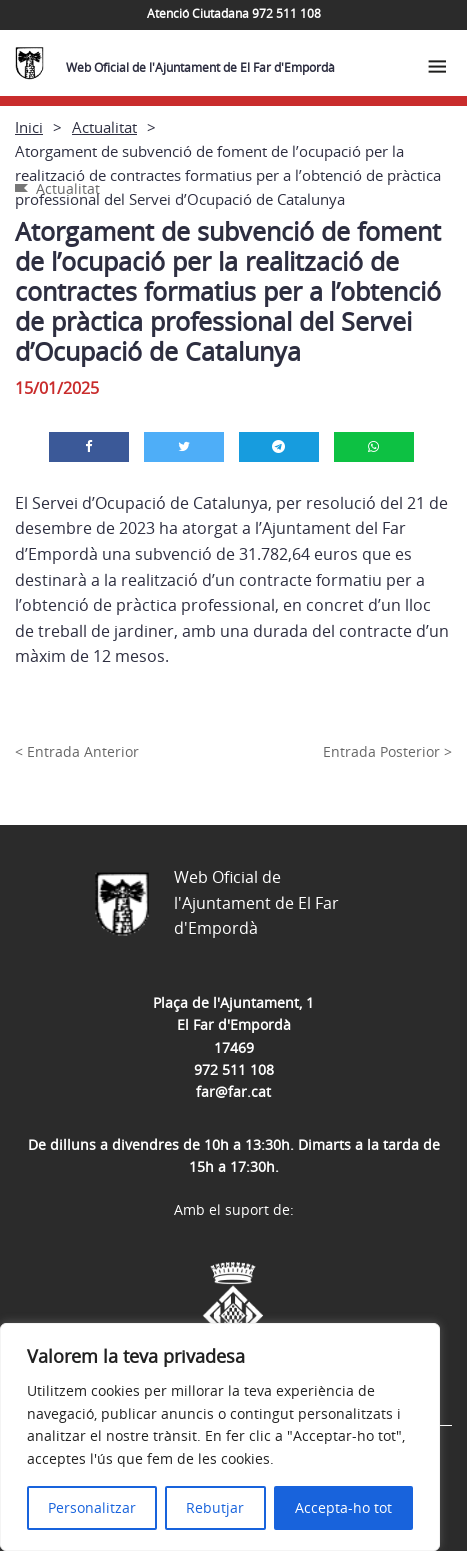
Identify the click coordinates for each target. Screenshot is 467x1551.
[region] (220, 1437)
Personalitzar (92, 1507)
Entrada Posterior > (387, 751)
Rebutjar (215, 1507)
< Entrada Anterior (77, 751)
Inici (29, 127)
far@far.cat (233, 1091)
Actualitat (104, 127)
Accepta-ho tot (343, 1507)
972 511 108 (234, 1069)
